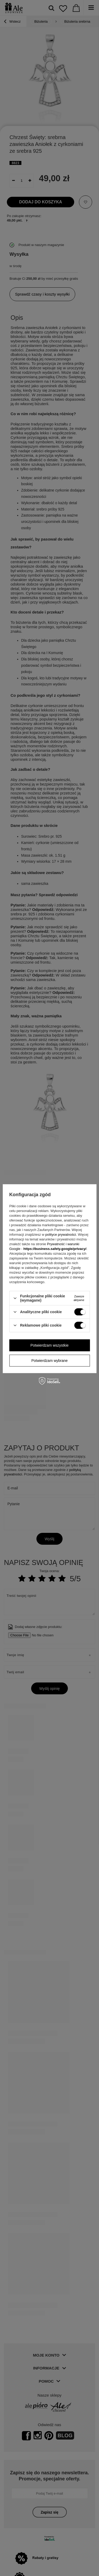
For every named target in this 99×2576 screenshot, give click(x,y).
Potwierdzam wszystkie (49, 1345)
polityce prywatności (60, 1235)
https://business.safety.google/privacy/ (54, 1249)
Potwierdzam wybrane (49, 1360)
